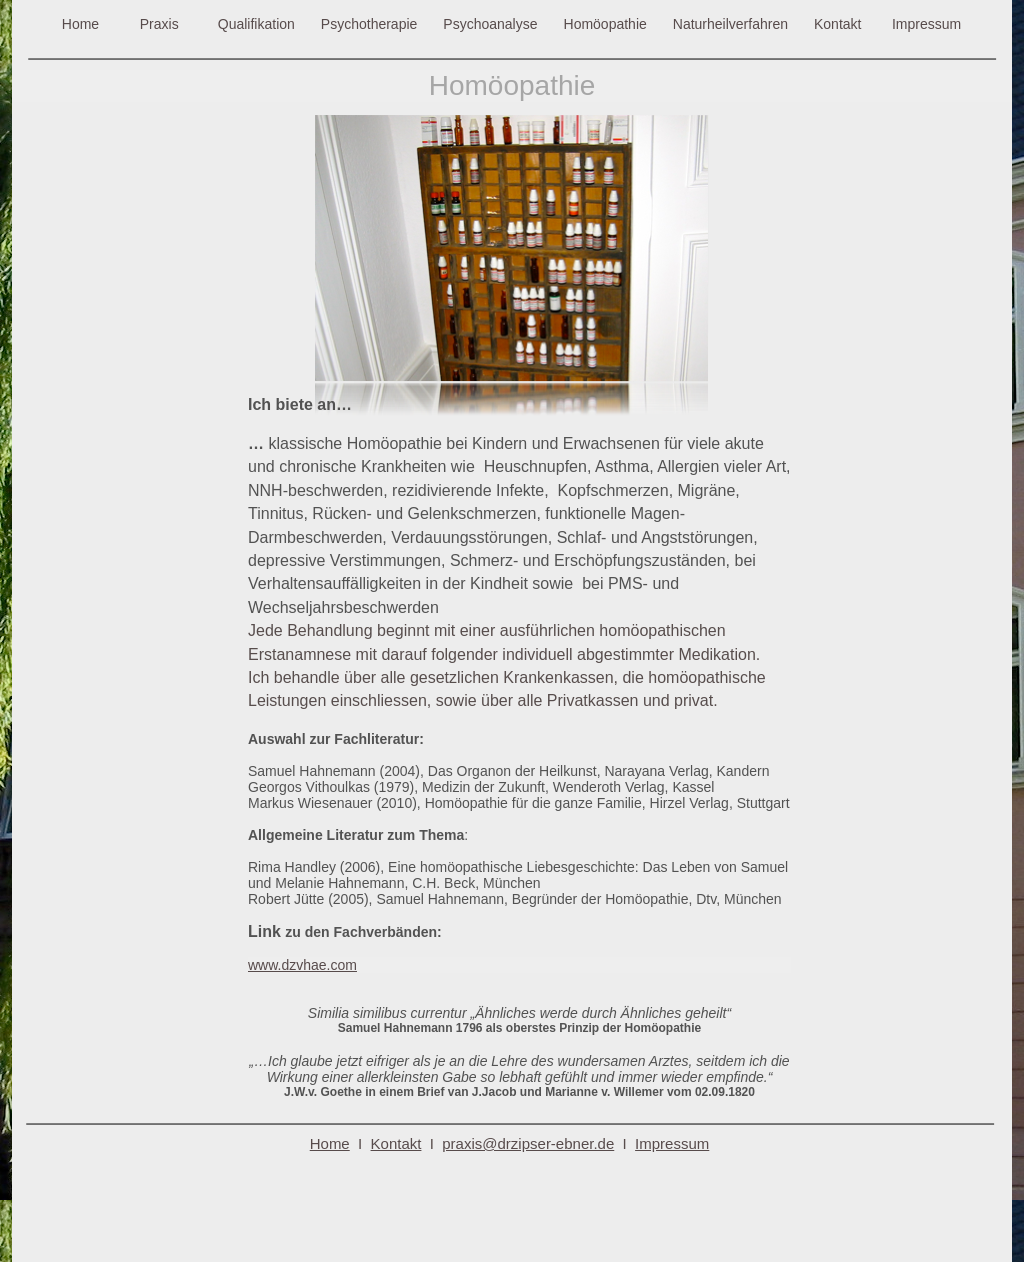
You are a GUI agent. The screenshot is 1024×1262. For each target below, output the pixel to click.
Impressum (926, 24)
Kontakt (837, 24)
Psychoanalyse (490, 24)
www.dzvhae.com (302, 965)
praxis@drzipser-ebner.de (528, 1143)
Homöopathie (605, 24)
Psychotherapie (369, 24)
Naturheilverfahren (730, 24)
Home (80, 24)
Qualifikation (256, 24)
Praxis (159, 24)
